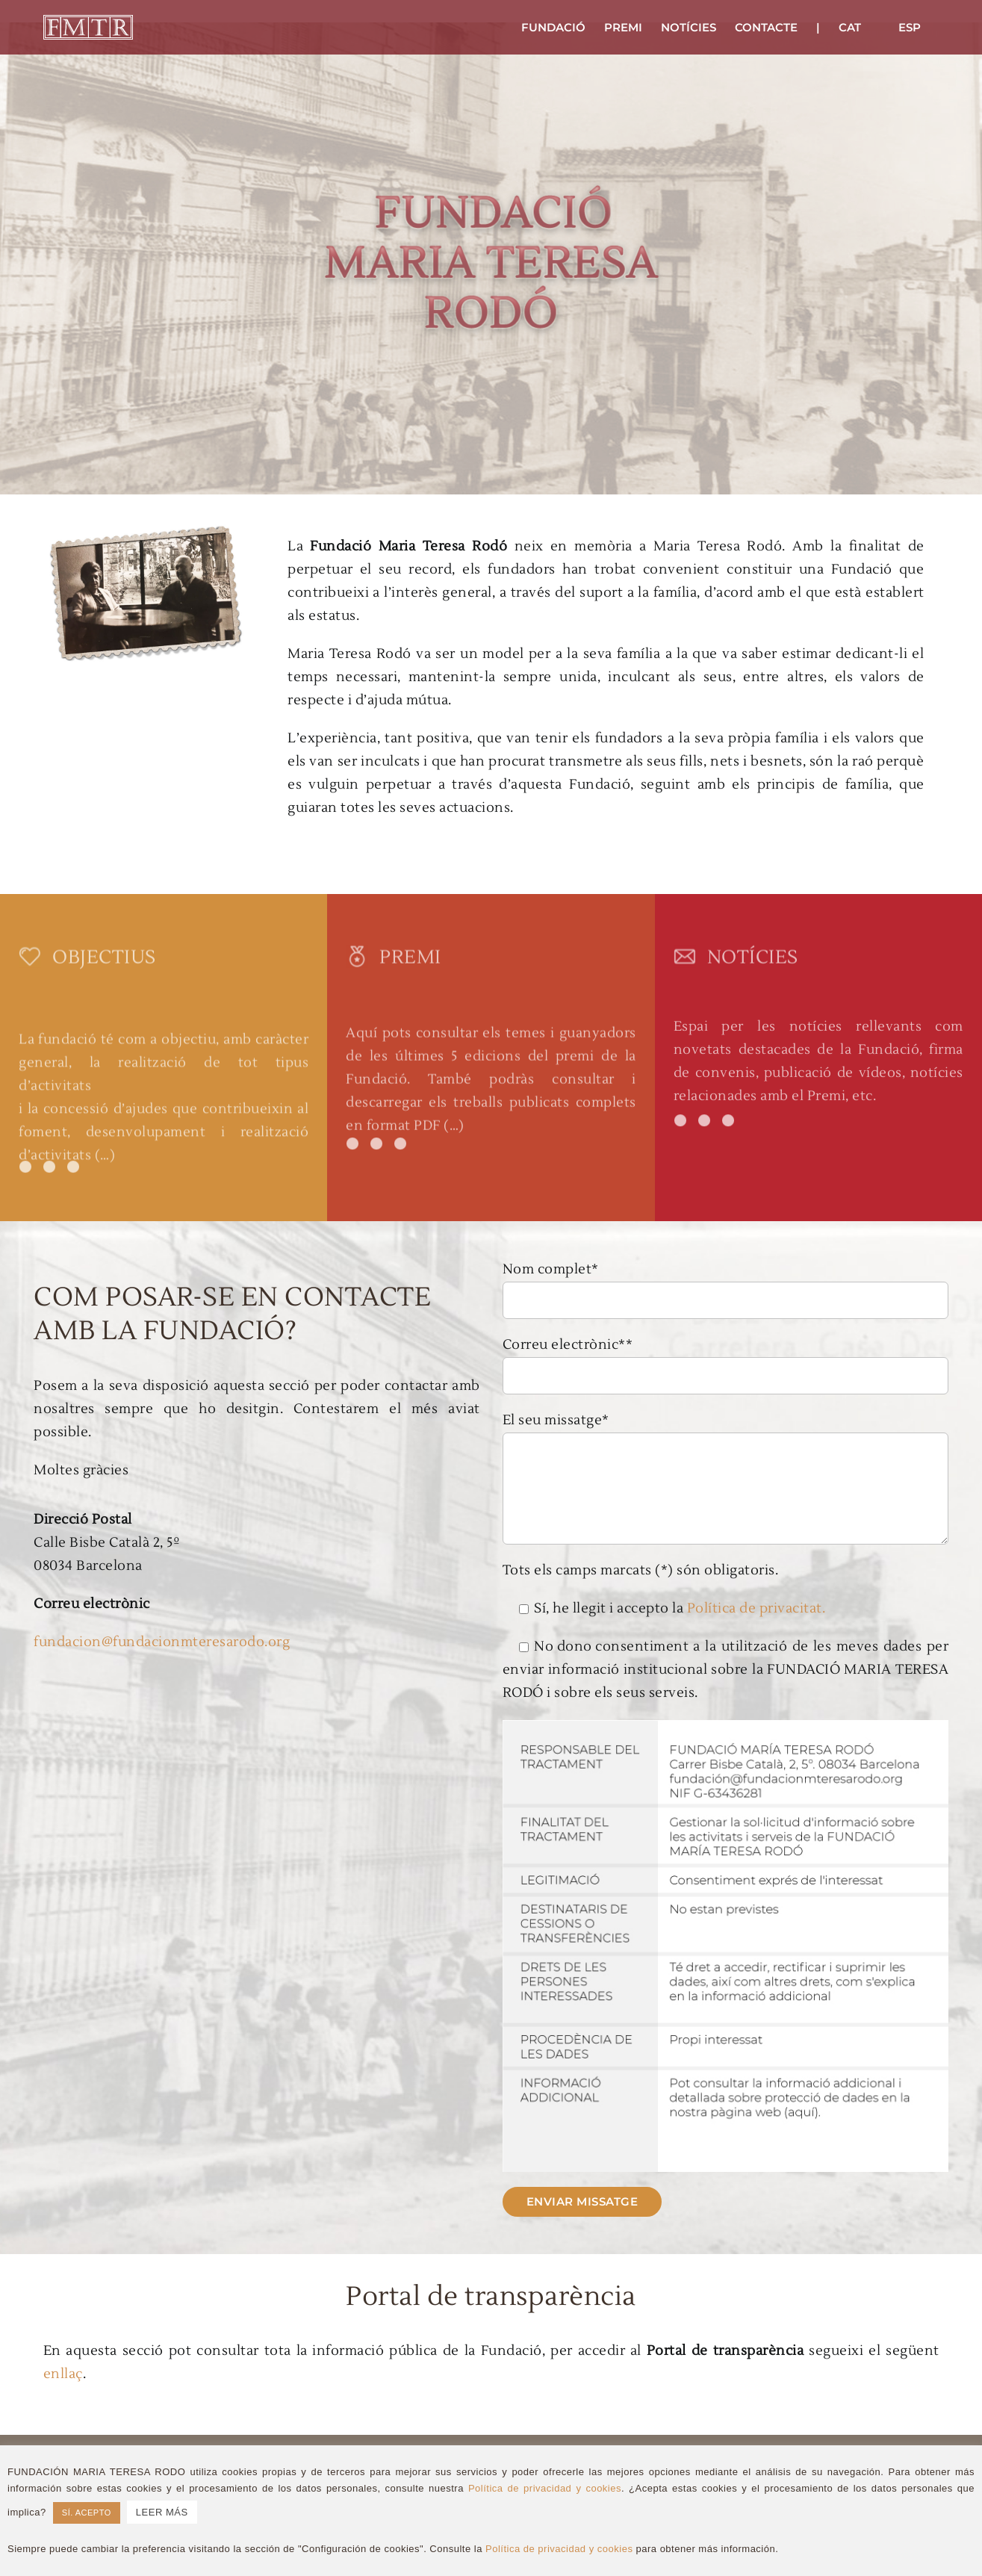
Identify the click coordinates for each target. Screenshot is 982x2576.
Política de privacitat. (756, 1608)
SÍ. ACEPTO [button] (86, 2512)
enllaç (63, 2374)
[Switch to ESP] (909, 27)
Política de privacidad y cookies (544, 2488)
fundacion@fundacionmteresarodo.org (162, 1642)
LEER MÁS (162, 2512)
